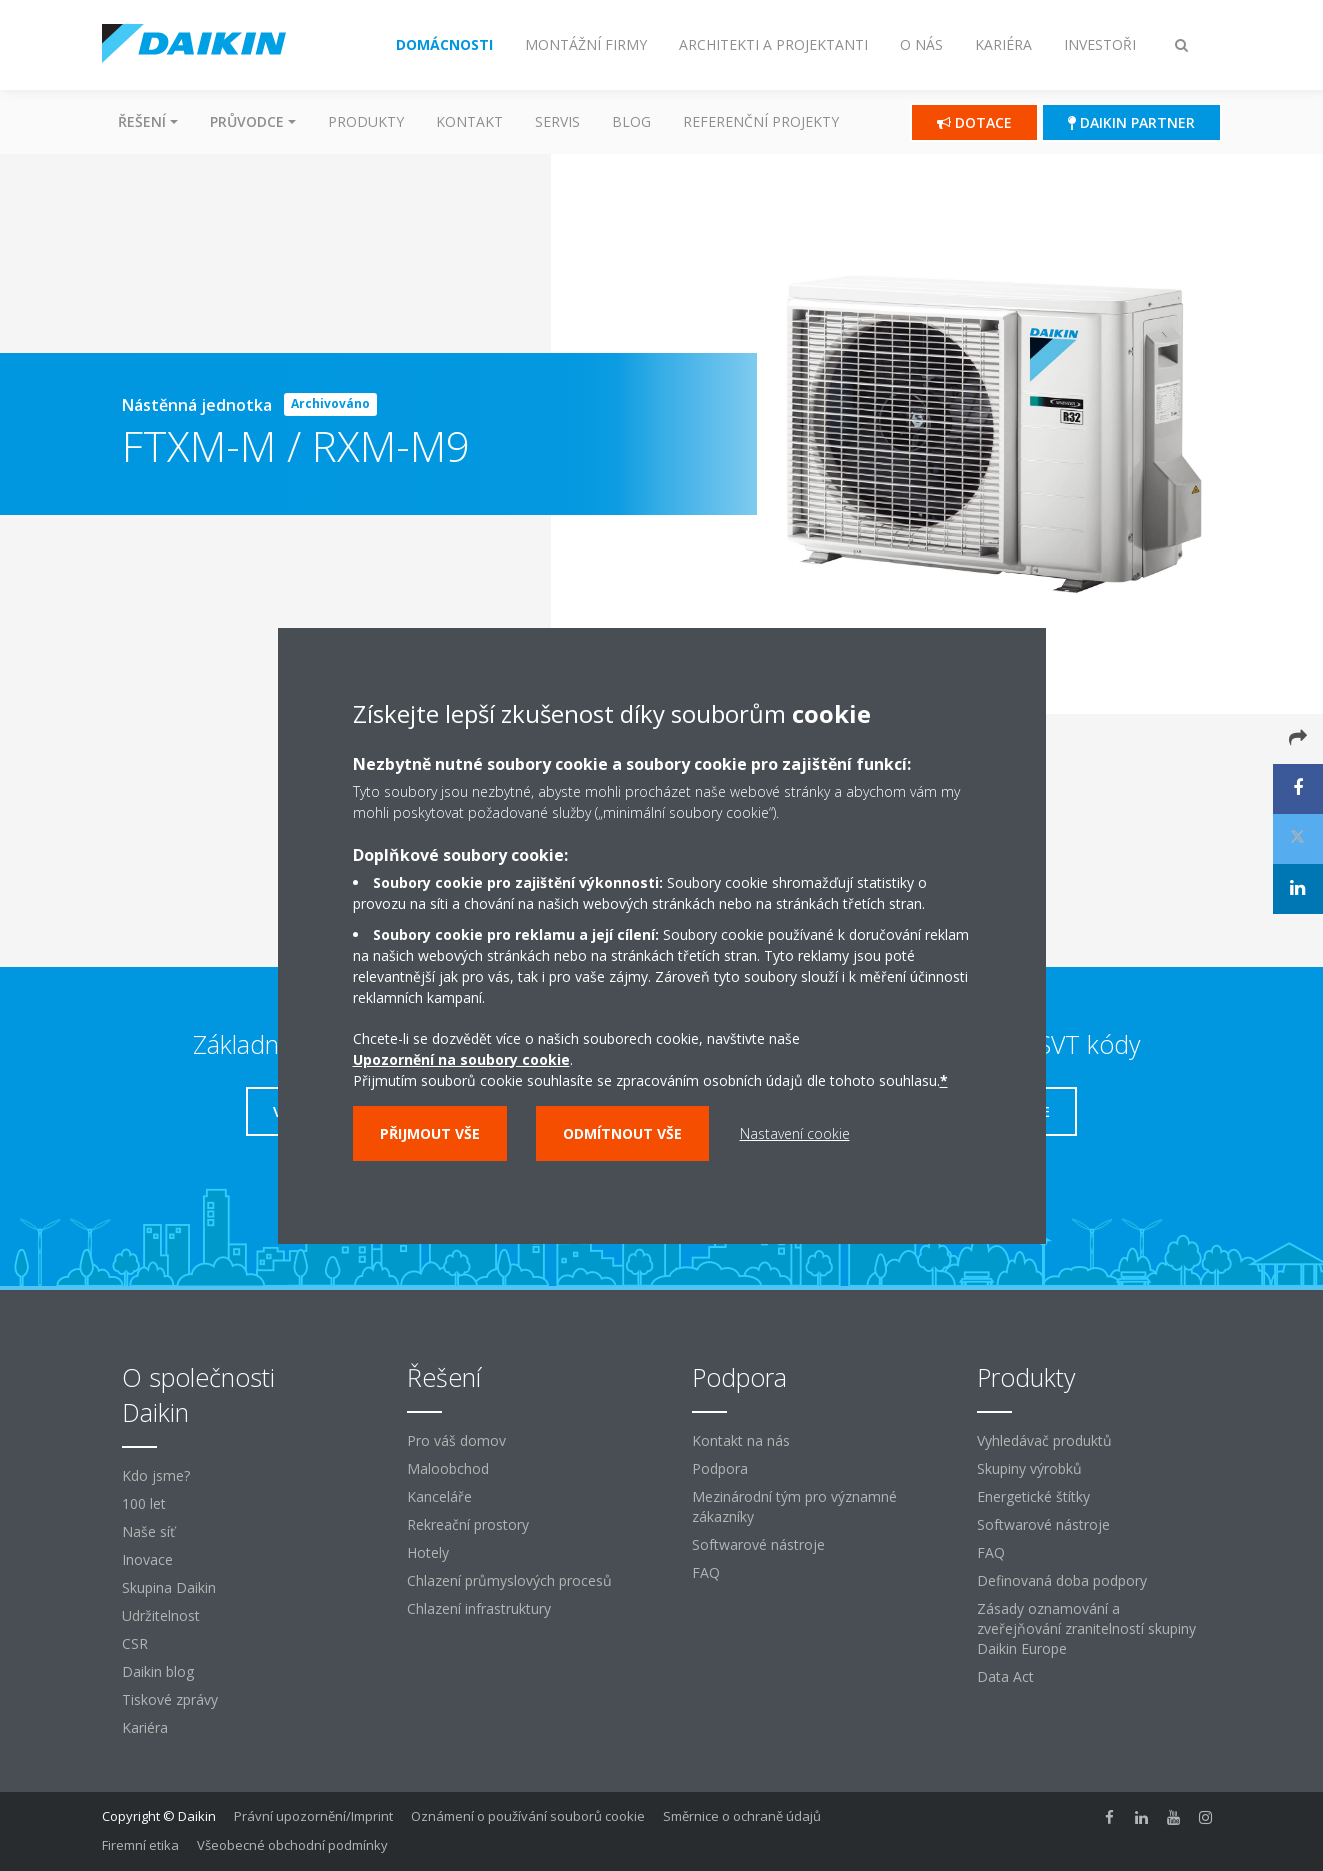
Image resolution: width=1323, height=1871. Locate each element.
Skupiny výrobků (1029, 1468)
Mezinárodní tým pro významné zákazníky (794, 1506)
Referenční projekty (761, 121)
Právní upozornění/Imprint (313, 1816)
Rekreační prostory (468, 1524)
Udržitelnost (161, 1615)
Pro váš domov (456, 1440)
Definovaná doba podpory (1062, 1580)
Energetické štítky (1033, 1496)
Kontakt (469, 121)
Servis (557, 121)
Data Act (1005, 1676)
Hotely (428, 1552)
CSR (135, 1643)
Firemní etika (140, 1845)
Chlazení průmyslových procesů (509, 1580)
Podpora (720, 1468)
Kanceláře (439, 1496)
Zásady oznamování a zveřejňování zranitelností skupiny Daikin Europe (1086, 1628)
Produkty (366, 121)
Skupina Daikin (169, 1587)
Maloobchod (448, 1468)
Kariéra (145, 1727)
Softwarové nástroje (758, 1544)
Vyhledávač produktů (1044, 1440)
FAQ (706, 1572)
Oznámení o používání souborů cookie (528, 1816)
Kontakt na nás (741, 1440)
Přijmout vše (430, 1133)
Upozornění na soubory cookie (461, 1059)
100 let (144, 1503)
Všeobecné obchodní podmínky (292, 1845)
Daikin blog (158, 1671)
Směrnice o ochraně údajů (742, 1816)
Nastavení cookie (795, 1133)
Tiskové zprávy (170, 1699)
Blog (631, 121)
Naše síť (148, 1531)
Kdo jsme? (156, 1475)
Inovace (147, 1559)
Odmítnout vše (622, 1133)
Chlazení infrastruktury (479, 1608)
